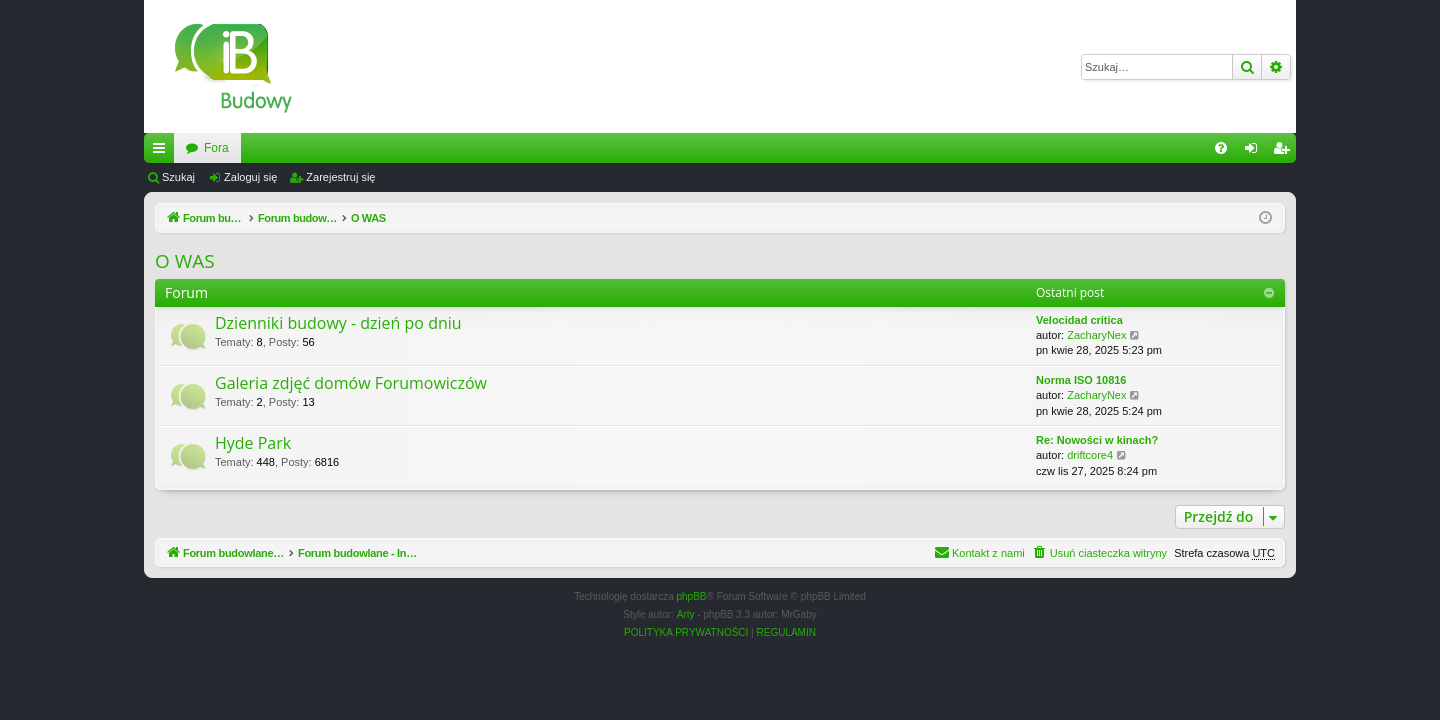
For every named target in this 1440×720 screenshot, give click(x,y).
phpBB (692, 596)
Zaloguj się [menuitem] (1255, 152)
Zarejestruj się (340, 177)
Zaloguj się (250, 177)
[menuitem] (1221, 148)
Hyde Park (253, 443)
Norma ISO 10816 (1081, 380)
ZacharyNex (1096, 335)
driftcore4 (1090, 455)
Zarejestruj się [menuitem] (1285, 152)
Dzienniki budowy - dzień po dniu (338, 323)
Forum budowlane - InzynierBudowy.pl (287, 148)
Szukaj (178, 177)
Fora (443, 148)
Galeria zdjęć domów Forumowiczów (351, 383)
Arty (686, 614)
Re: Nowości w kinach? (1097, 440)
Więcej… (163, 152)
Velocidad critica (1079, 320)
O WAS (185, 261)
